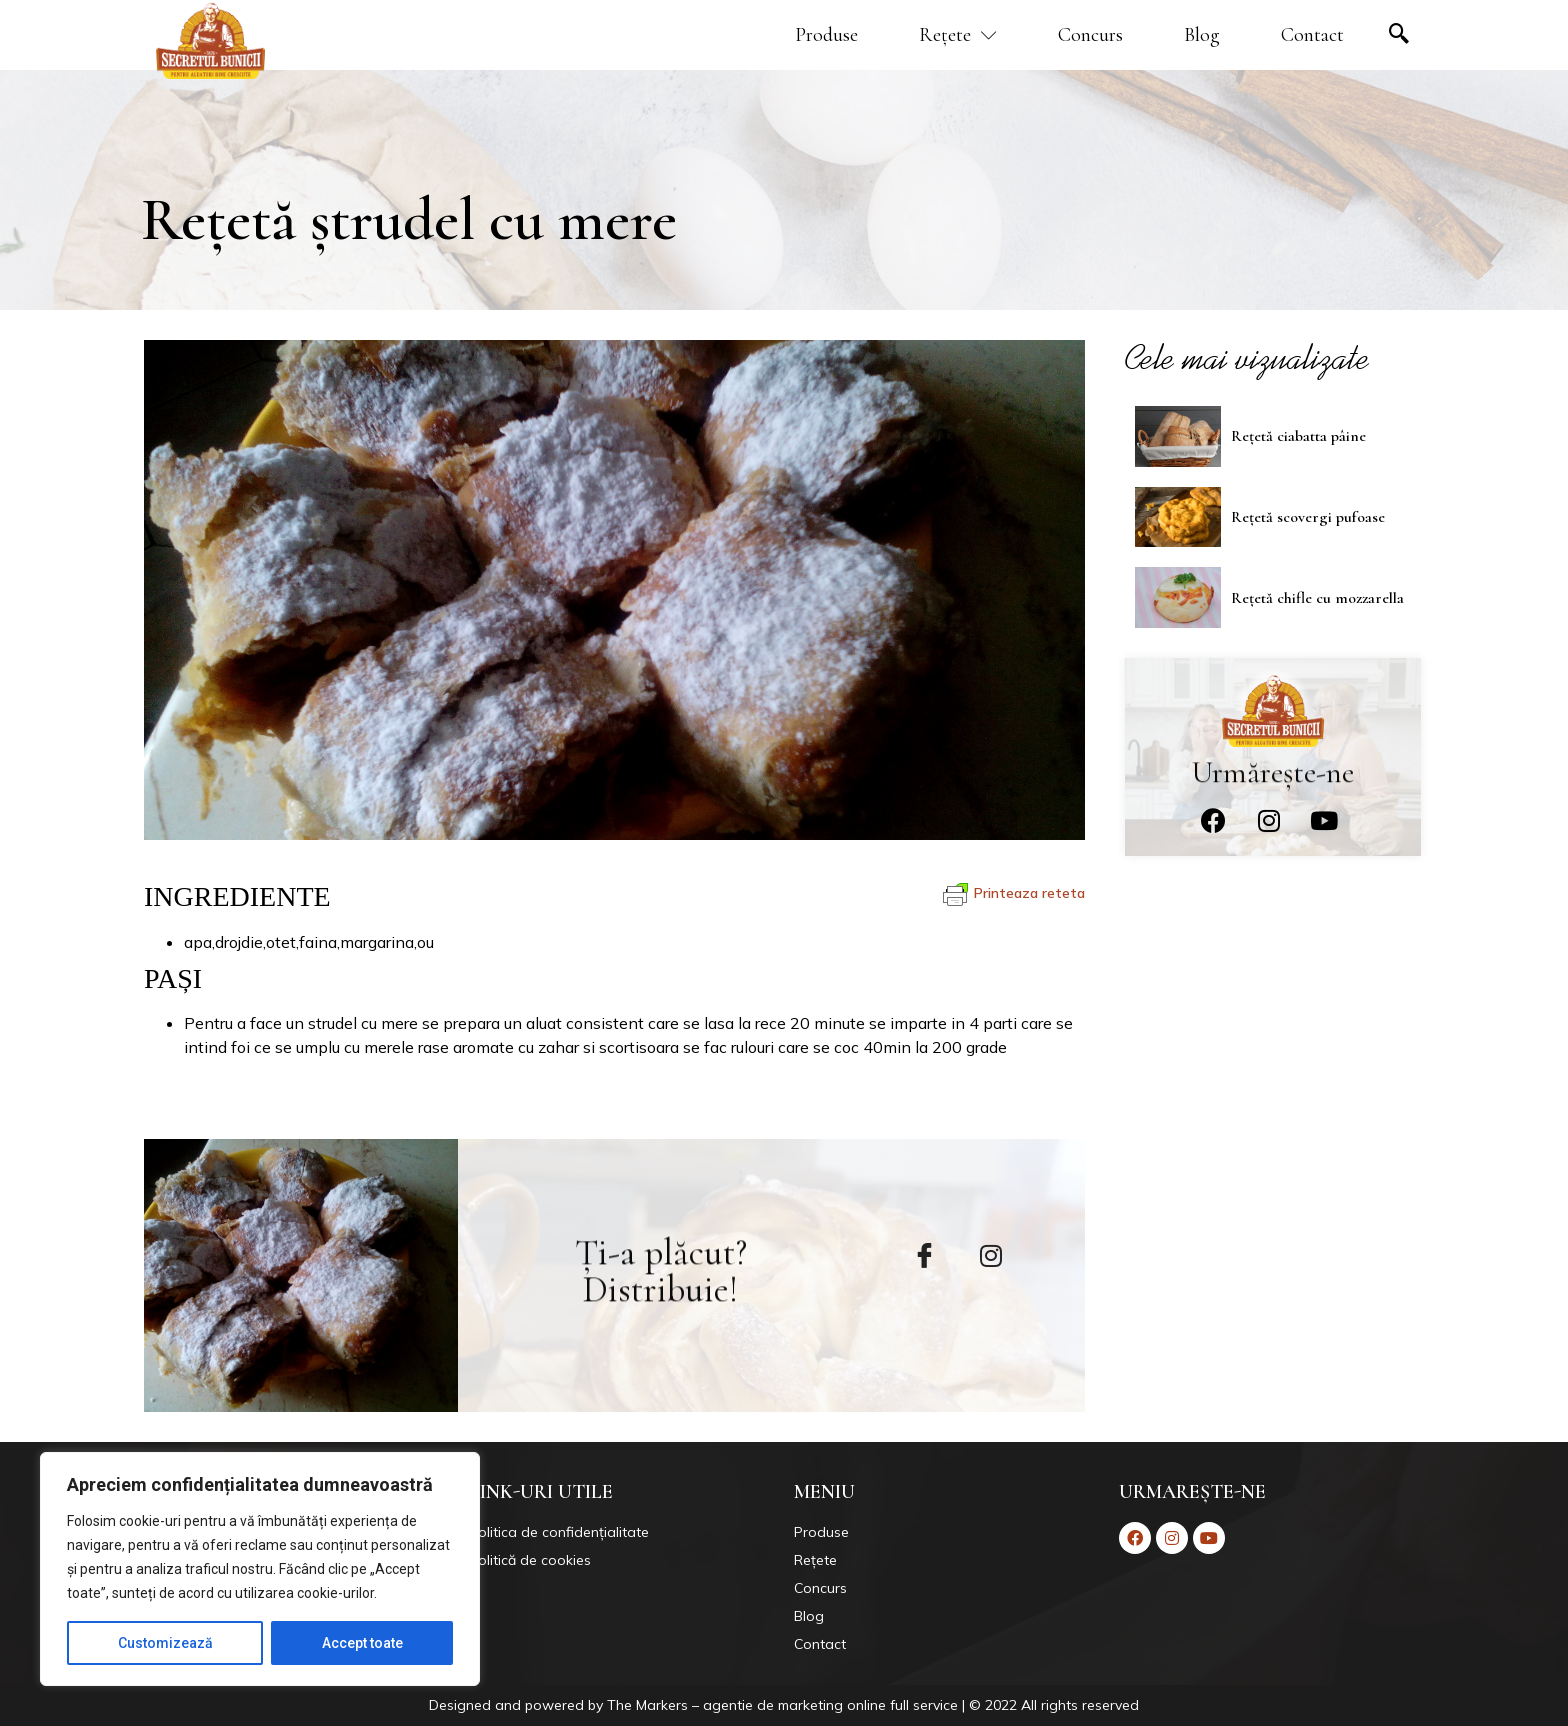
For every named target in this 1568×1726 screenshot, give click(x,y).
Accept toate (362, 1643)
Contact (1312, 35)
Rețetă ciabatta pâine (1298, 434)
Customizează (165, 1643)
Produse (826, 35)
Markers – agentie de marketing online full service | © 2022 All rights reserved (887, 1705)
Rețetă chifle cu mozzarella (1317, 596)
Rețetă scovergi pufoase (1308, 515)
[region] (260, 1569)
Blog (1202, 35)
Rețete (958, 35)
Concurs (1090, 35)
